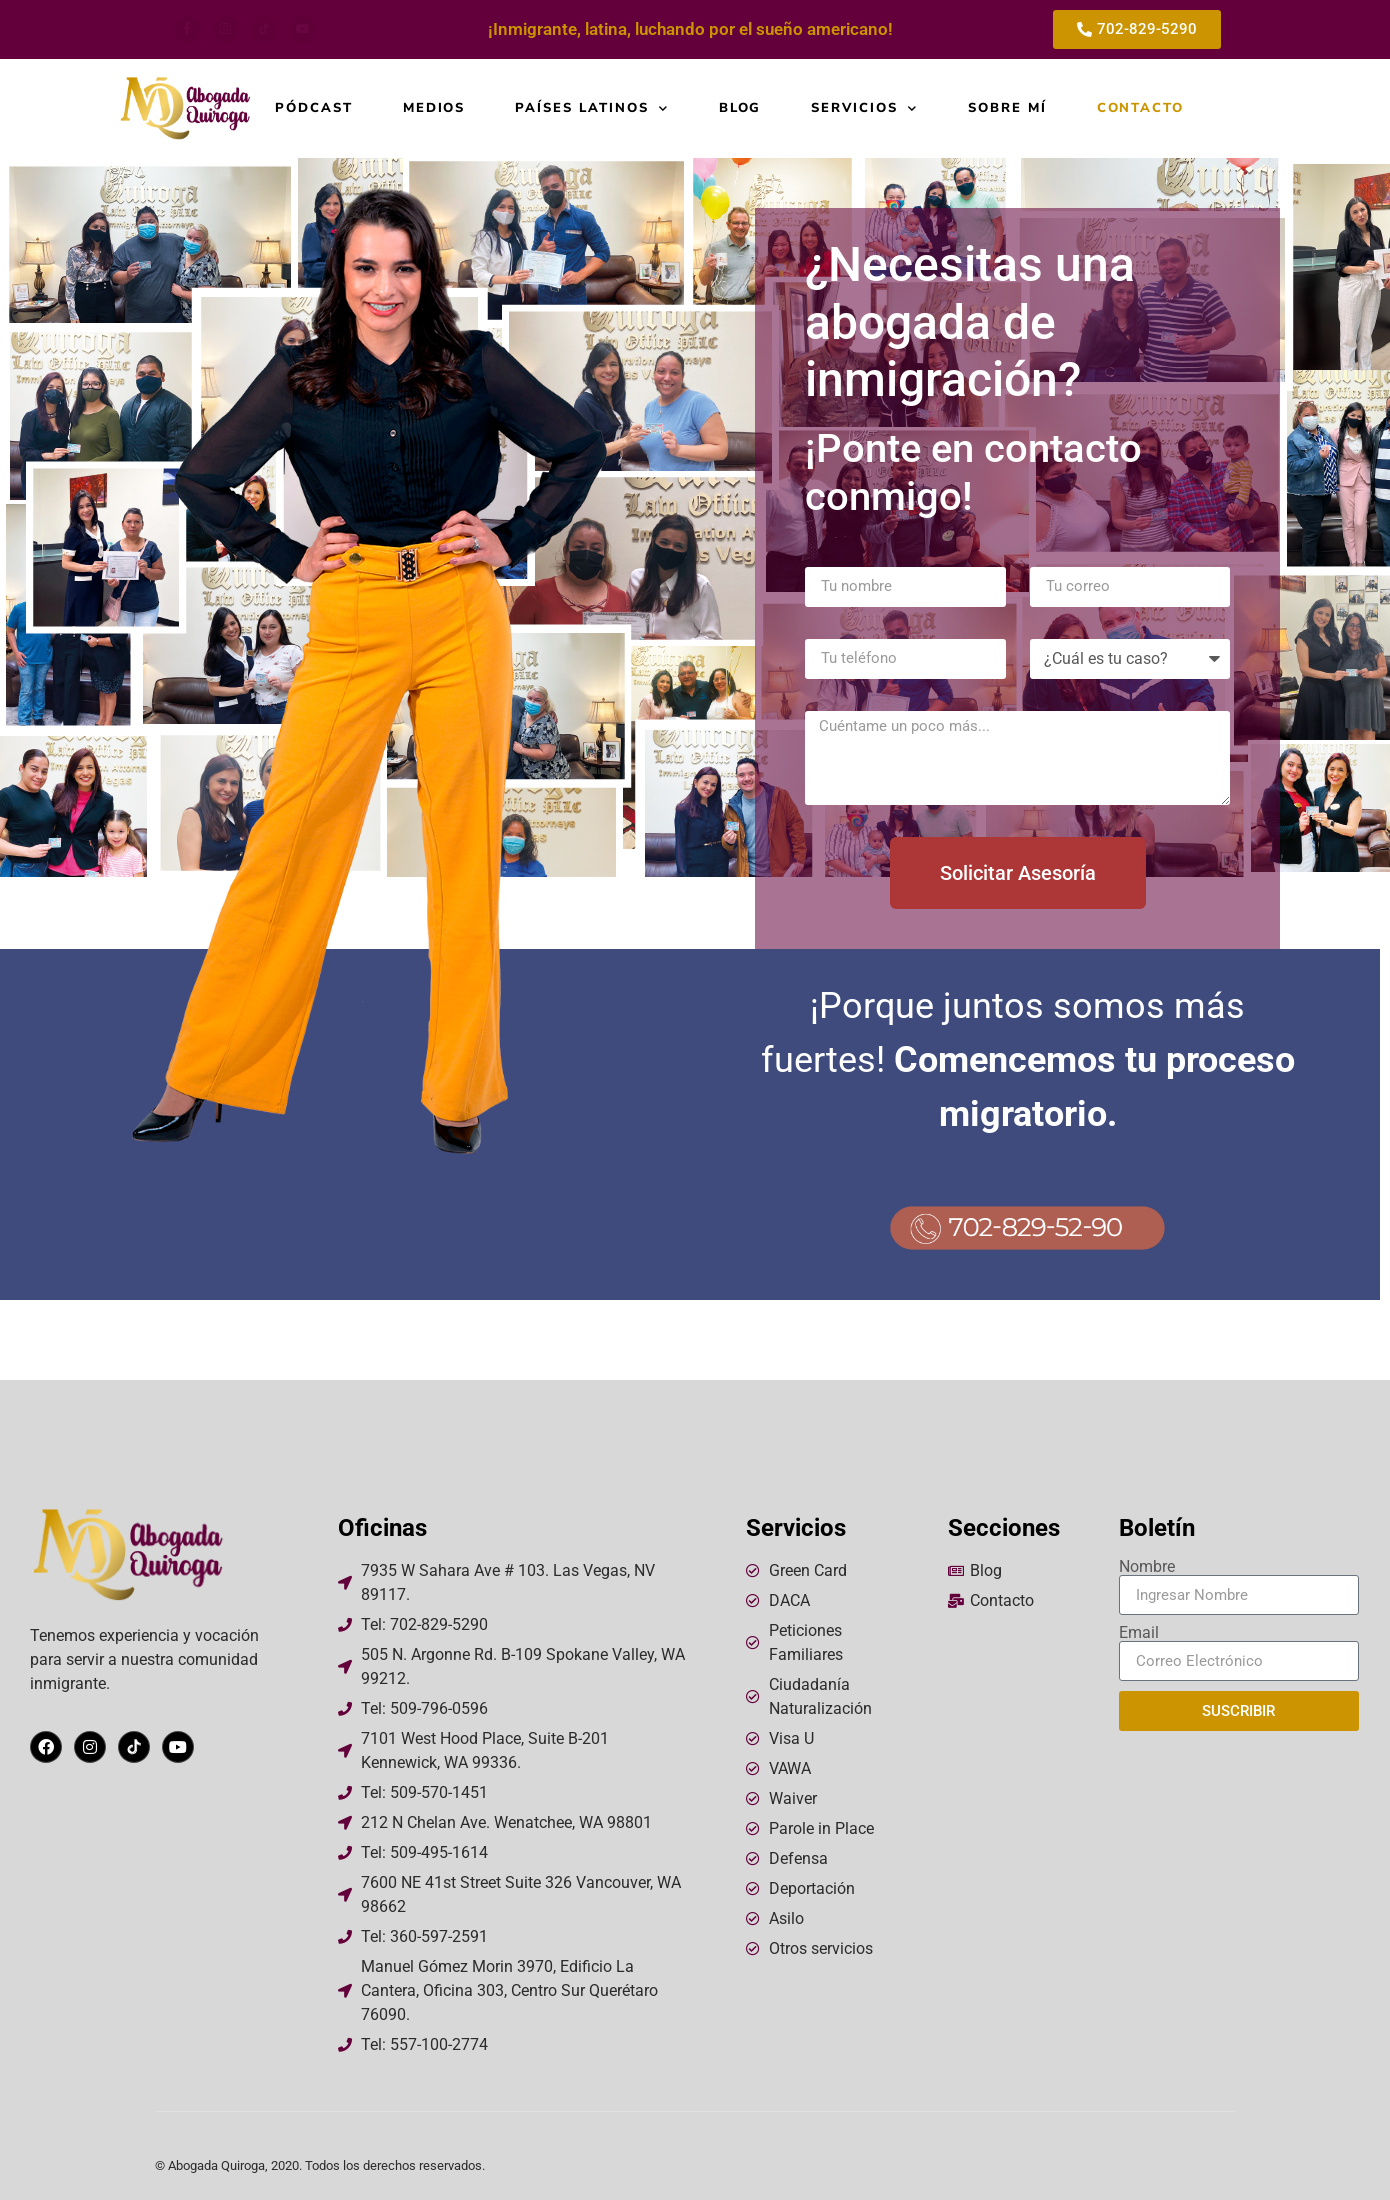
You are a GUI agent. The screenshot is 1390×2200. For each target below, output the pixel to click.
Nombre (1147, 1567)
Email (1139, 1633)
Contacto (1141, 108)
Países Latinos (591, 108)
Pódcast (314, 108)
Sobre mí (1007, 108)
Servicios (864, 108)
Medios (434, 108)
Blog (740, 108)
